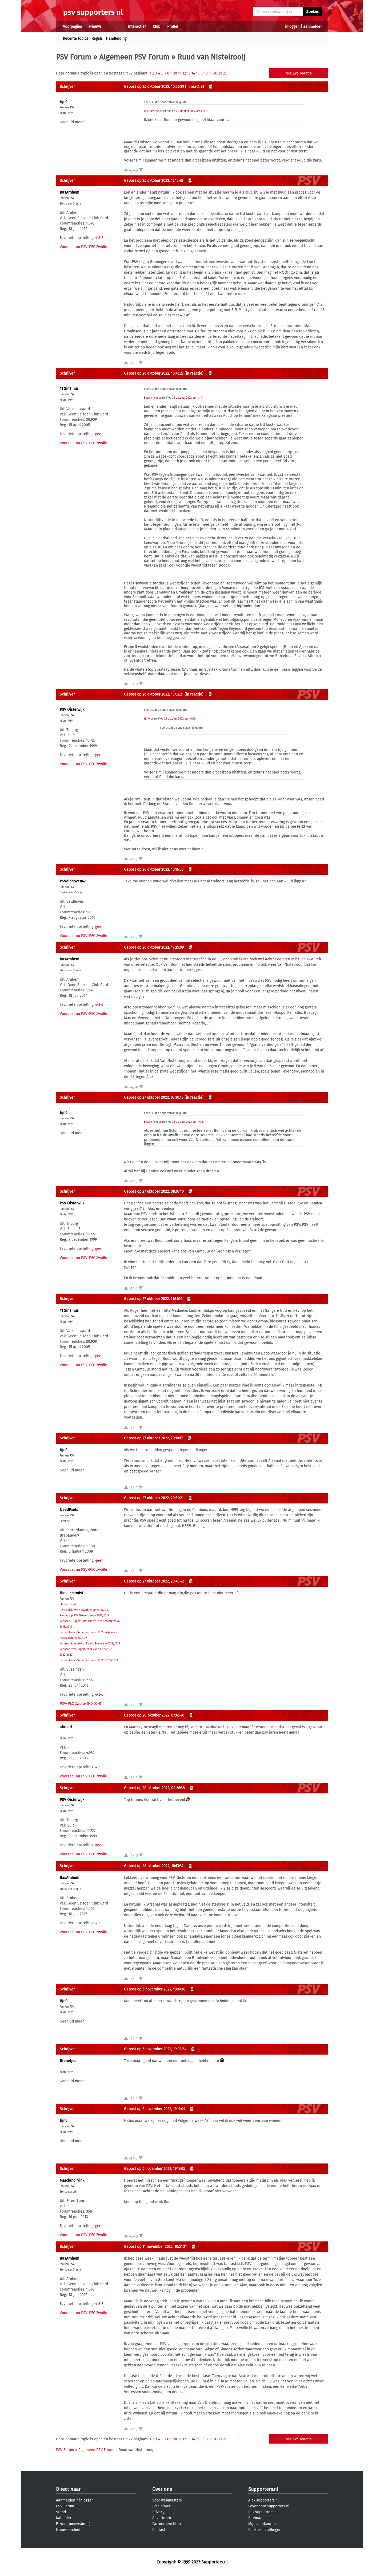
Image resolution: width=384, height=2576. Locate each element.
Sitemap (255, 2518)
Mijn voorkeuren (262, 2524)
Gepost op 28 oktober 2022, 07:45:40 (154, 1715)
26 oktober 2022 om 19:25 (187, 1122)
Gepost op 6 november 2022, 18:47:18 (154, 1989)
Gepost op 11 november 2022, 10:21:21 (155, 2246)
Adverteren (161, 2518)
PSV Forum (73, 57)
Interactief (137, 26)
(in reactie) (194, 86)
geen (99, 434)
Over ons (162, 2489)
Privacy (158, 2512)
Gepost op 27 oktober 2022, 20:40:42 (154, 1581)
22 (225, 73)
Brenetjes (68, 2061)
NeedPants (69, 1509)
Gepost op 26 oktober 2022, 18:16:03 (153, 869)
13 (188, 73)
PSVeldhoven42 (73, 881)
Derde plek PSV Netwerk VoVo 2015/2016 (84, 1610)
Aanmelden (65, 2500)
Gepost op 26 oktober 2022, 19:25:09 (154, 947)
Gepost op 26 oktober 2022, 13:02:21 (153, 694)
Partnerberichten (166, 2524)
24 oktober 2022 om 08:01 (191, 111)
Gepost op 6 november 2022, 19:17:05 (154, 2168)
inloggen (292, 26)
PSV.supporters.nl (263, 2512)
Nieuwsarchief (68, 2529)
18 (206, 73)
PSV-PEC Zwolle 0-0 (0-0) (81, 1703)
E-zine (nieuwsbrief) (73, 2524)
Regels (97, 38)
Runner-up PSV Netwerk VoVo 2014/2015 (84, 1615)
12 (184, 73)
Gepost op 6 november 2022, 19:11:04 (154, 2109)
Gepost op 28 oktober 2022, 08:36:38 (154, 1788)
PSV (72, 107)
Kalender (63, 2518)
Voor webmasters (167, 2500)
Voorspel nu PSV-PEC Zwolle (83, 247)
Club (156, 26)
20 (215, 73)
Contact (158, 2529)
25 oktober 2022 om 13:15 (187, 397)
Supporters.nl (263, 2489)
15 (197, 73)
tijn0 (63, 102)
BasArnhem (69, 192)
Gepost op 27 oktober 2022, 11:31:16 (153, 1299)
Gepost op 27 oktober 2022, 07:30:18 (153, 1097)
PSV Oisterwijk (153, 111)
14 (193, 73)
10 (175, 73)
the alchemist (71, 1593)
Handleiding (116, 38)
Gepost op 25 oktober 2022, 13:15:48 (153, 180)
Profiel (172, 26)
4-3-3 (99, 237)
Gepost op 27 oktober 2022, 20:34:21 (153, 1498)
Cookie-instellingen (264, 2529)
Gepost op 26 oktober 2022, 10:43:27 (153, 373)
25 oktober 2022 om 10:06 (179, 718)
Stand (61, 2512)
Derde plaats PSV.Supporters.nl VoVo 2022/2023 (89, 1660)
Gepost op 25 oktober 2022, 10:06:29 (154, 86)
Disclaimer (161, 2506)
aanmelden (312, 26)
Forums (115, 26)
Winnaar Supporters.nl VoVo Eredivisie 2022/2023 (90, 1643)
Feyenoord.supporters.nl (268, 2506)
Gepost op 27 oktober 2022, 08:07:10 (154, 1191)
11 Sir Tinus (69, 388)
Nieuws (95, 26)
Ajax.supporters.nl (263, 2500)
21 (220, 73)
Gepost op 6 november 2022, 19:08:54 (155, 2049)
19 (210, 73)
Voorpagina (72, 26)
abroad (66, 1727)
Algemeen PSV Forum (134, 57)
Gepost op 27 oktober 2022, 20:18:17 (153, 1438)
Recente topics (75, 38)
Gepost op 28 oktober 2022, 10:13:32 (153, 1866)
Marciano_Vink (72, 2180)
